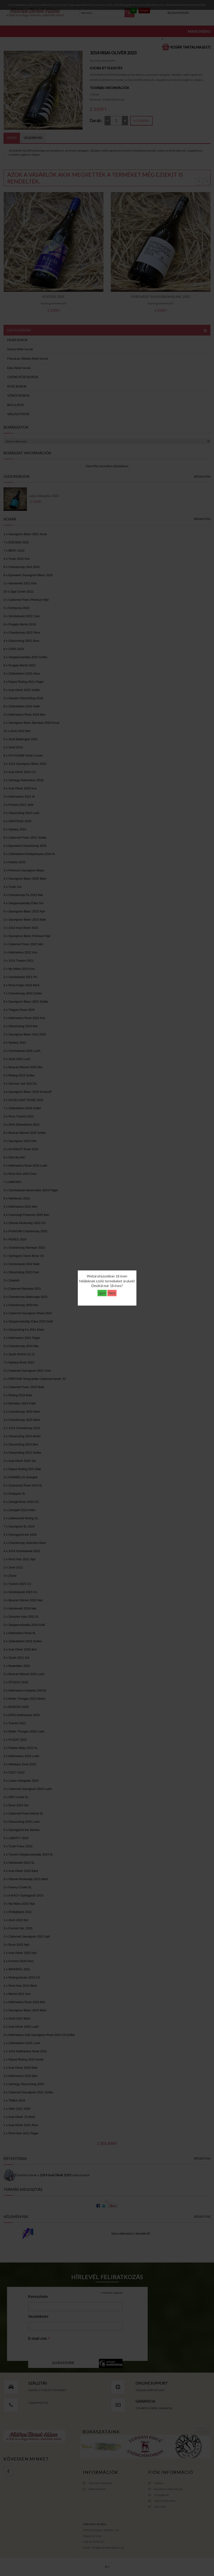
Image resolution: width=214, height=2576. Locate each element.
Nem (112, 1293)
